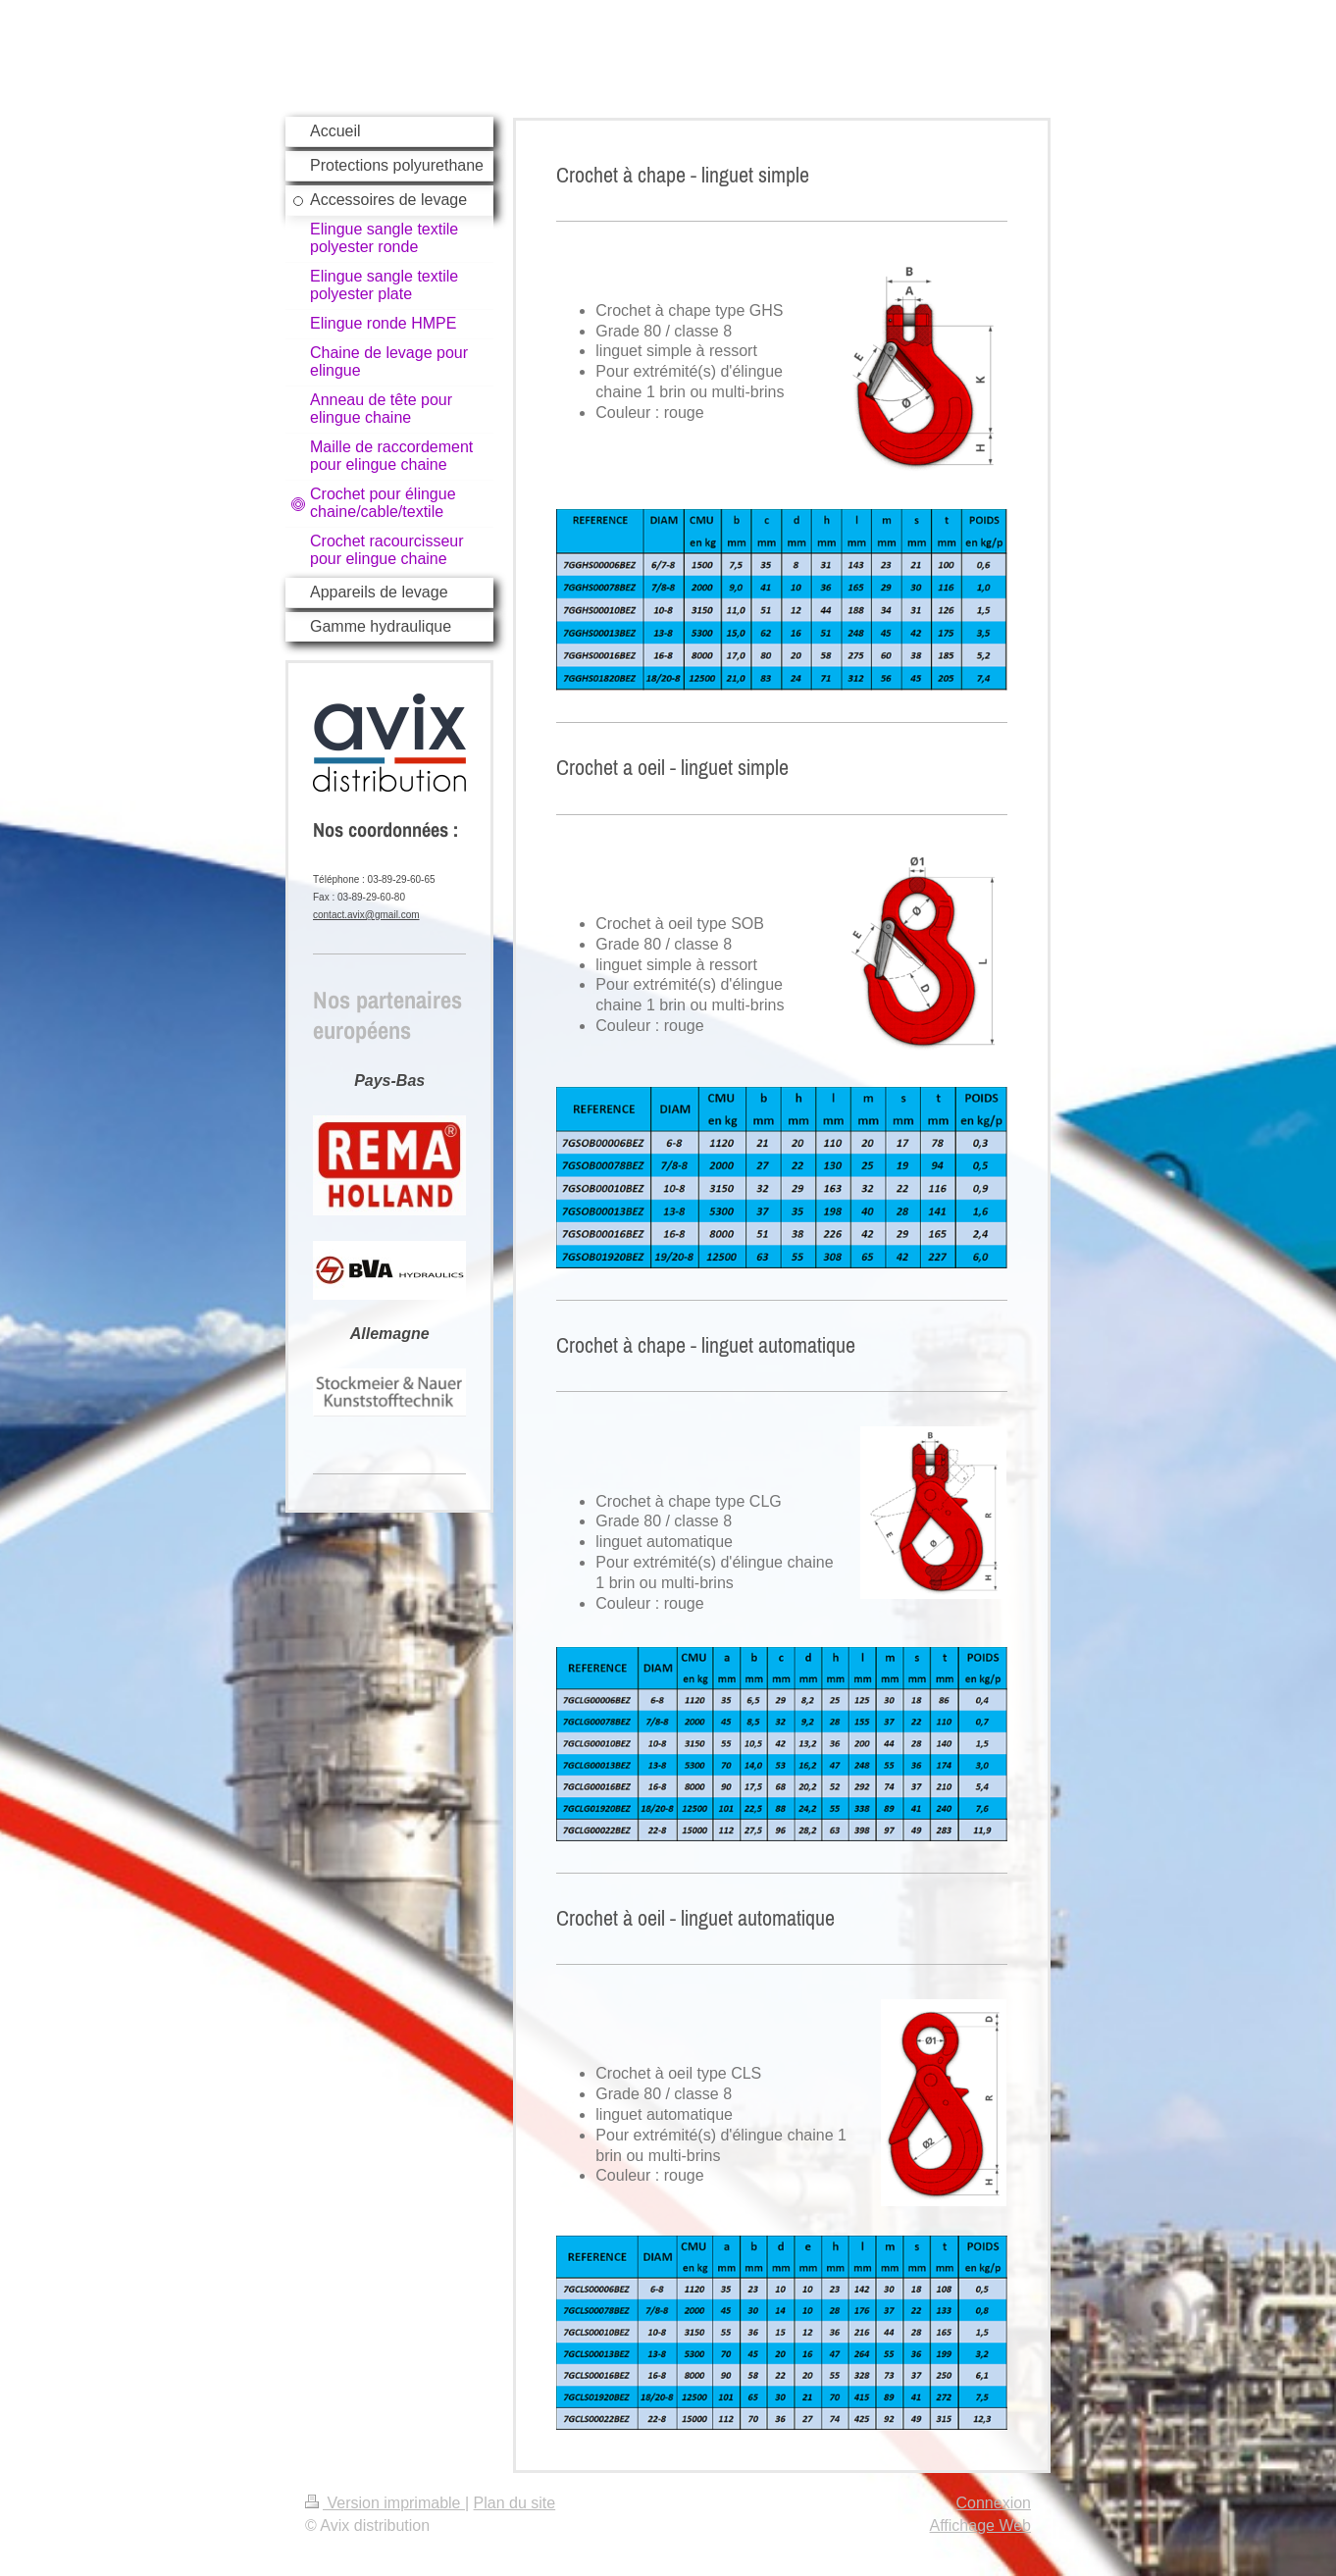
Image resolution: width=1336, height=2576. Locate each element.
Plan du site (515, 2503)
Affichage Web (980, 2525)
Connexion (994, 2503)
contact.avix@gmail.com (366, 914)
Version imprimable (385, 2503)
